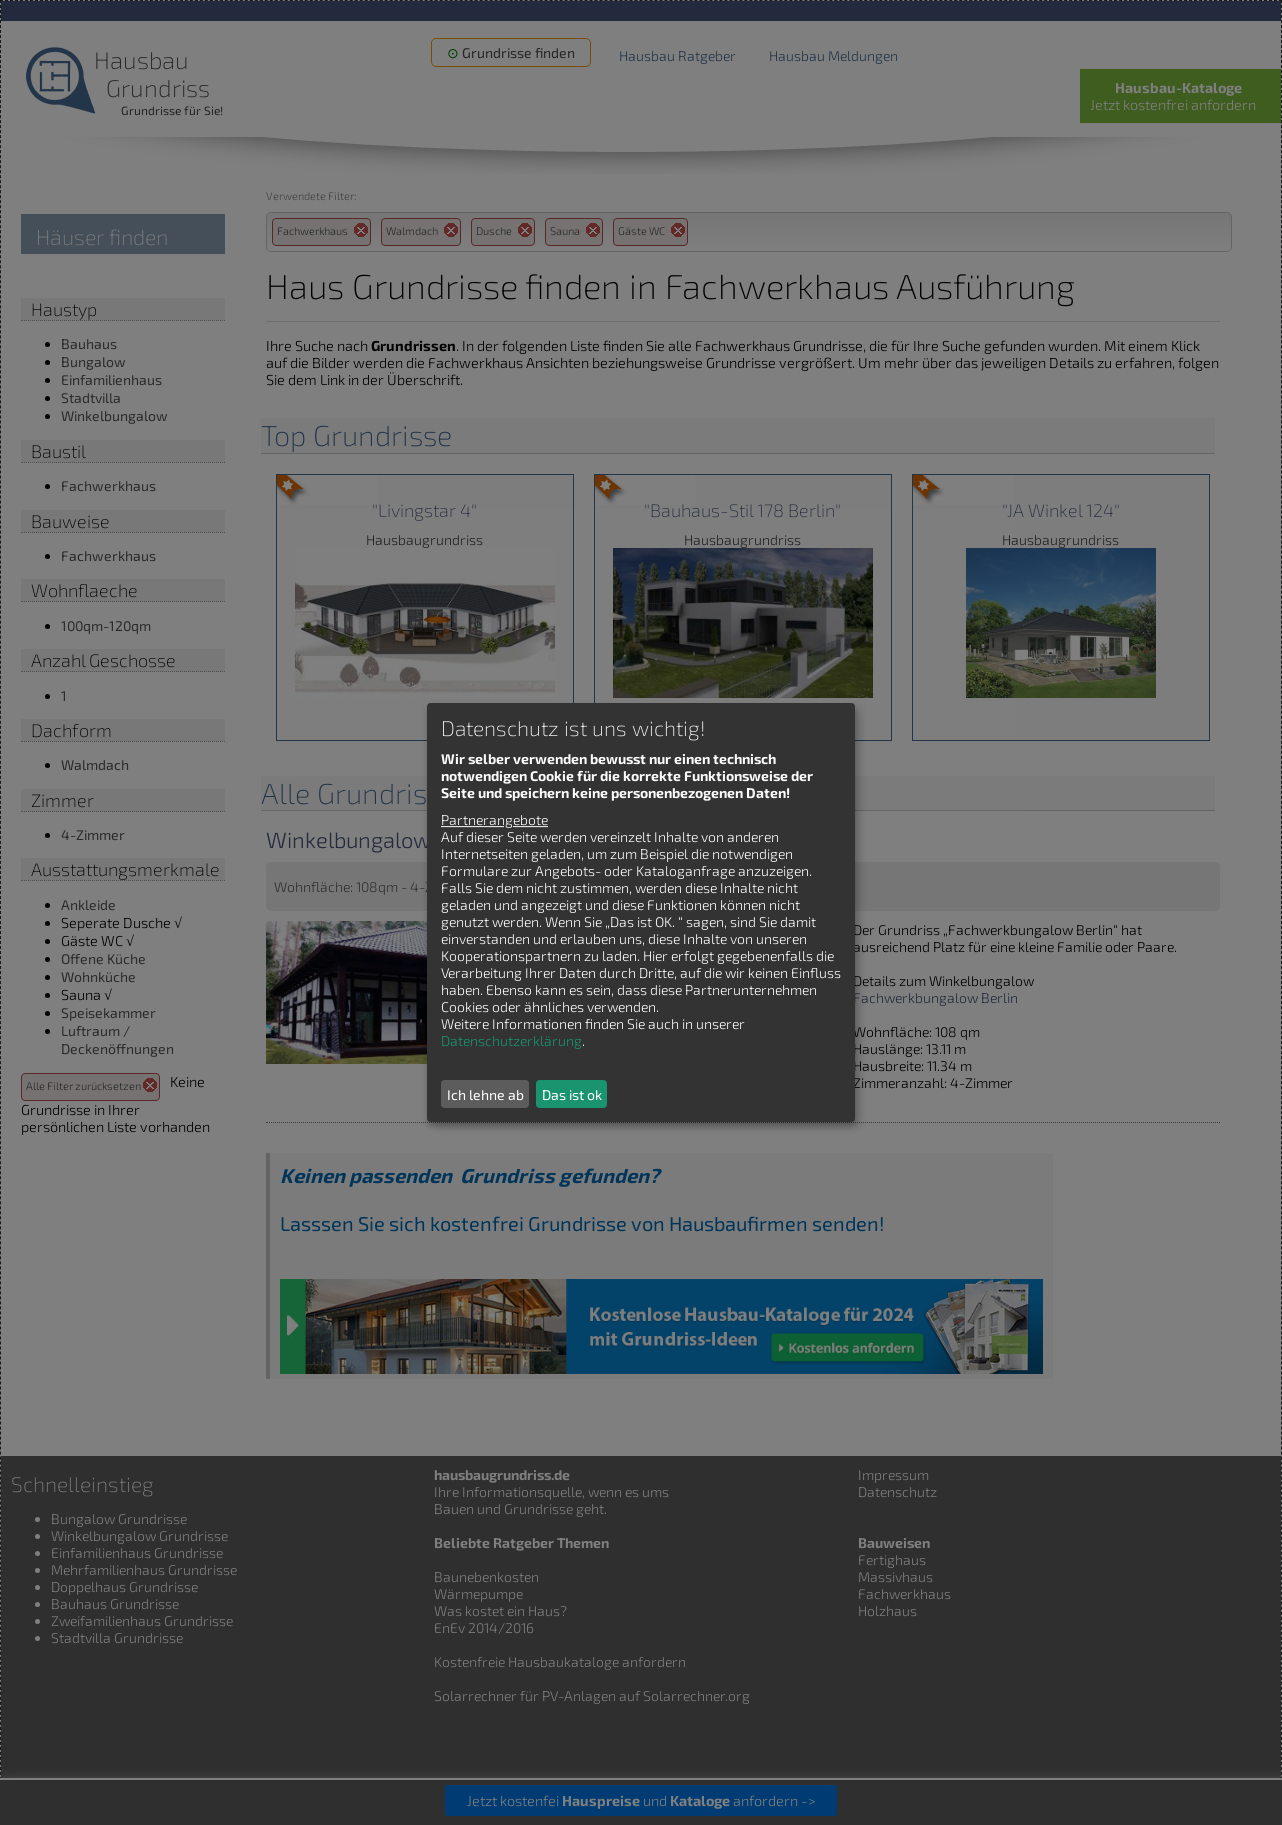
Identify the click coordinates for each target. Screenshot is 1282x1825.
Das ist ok (572, 1094)
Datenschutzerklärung (511, 1040)
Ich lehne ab (485, 1094)
